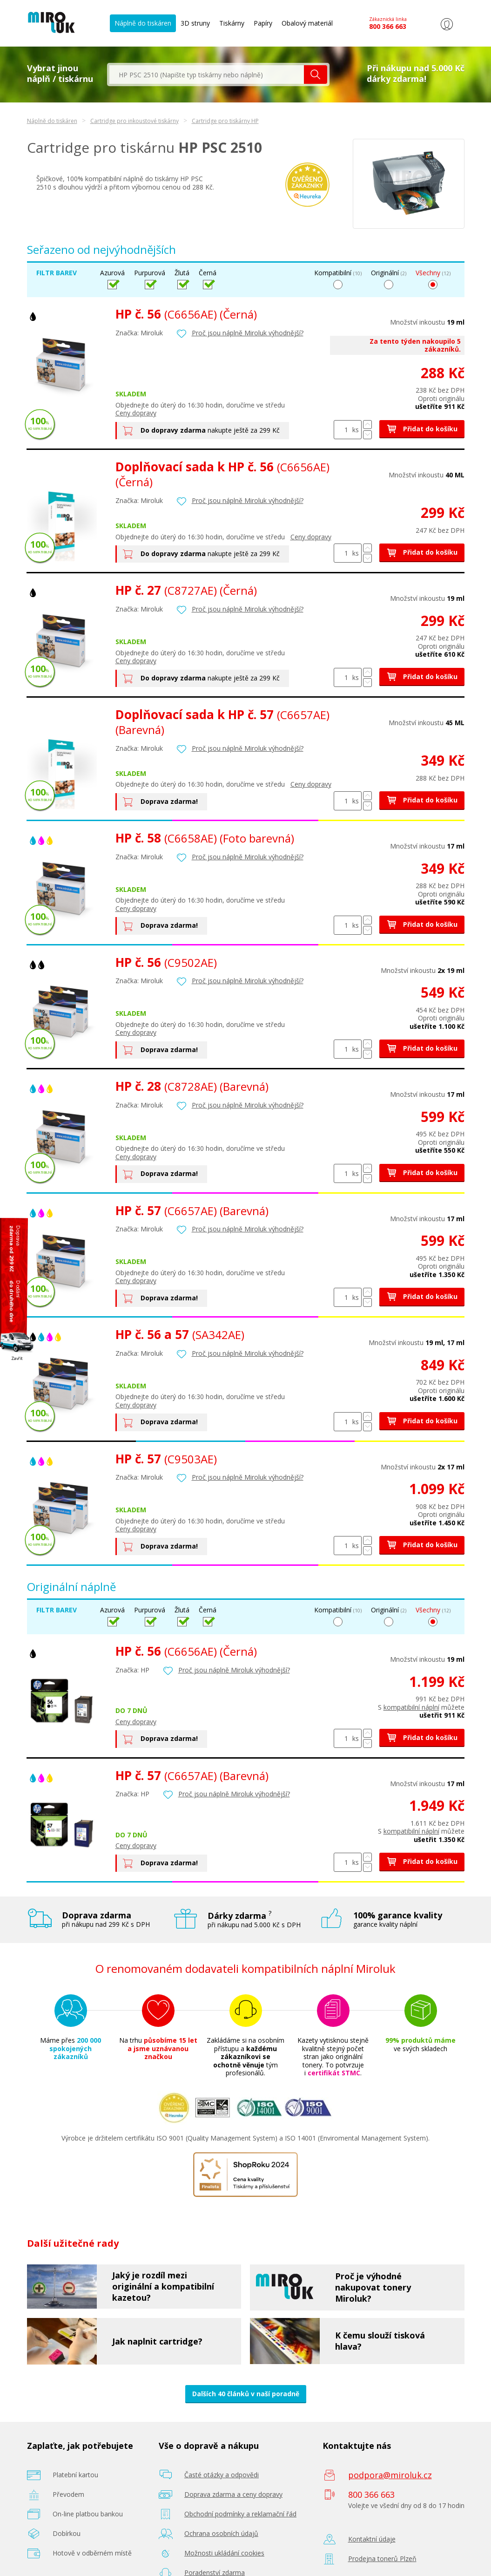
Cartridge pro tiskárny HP (225, 121)
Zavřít (17, 1357)
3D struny (195, 23)
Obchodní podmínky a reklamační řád (240, 2513)
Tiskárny (231, 23)
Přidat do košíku (421, 428)
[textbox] (206, 74)
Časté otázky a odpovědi (221, 2474)
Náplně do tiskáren (142, 23)
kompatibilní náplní (411, 1707)
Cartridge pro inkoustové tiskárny (134, 121)
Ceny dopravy (135, 412)
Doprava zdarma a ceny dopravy (233, 2494)
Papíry (263, 23)
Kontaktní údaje (372, 2539)
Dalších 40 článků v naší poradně (245, 2393)
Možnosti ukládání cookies (224, 2553)
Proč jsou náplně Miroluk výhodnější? (247, 332)
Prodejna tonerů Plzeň (382, 2558)
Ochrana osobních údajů (221, 2533)
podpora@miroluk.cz (390, 2475)
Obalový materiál (307, 23)
